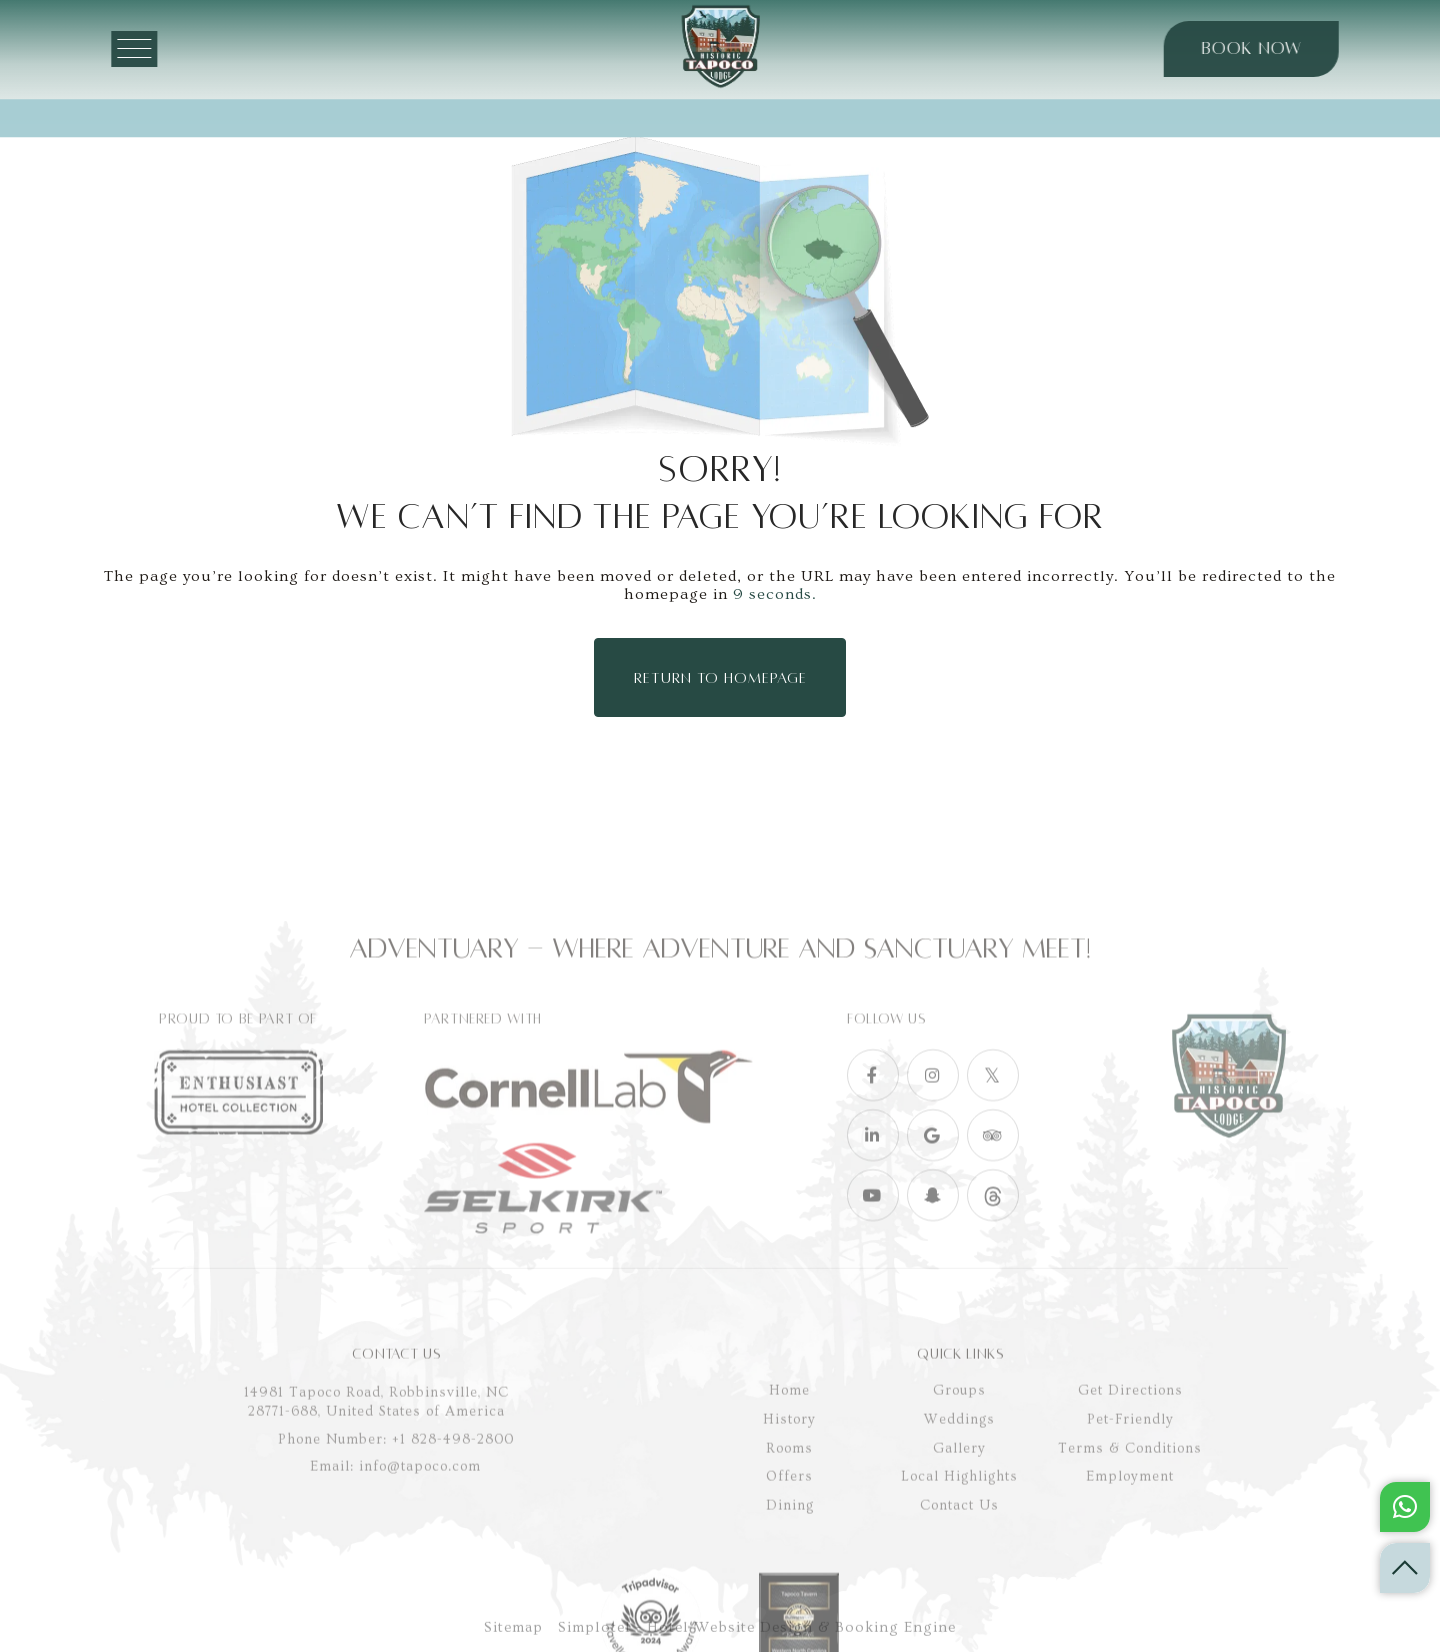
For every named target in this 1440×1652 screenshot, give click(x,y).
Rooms (789, 1565)
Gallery (959, 1565)
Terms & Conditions (1130, 1565)
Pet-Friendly (1130, 1536)
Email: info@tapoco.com (395, 1583)
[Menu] (171, 49)
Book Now (1236, 49)
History (789, 1536)
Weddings (959, 1536)
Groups (959, 1507)
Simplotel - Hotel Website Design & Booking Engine (757, 1640)
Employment (1130, 1593)
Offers (789, 1593)
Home (789, 1507)
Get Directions (1130, 1507)
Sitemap (513, 1640)
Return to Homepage (720, 673)
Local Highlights (959, 1593)
